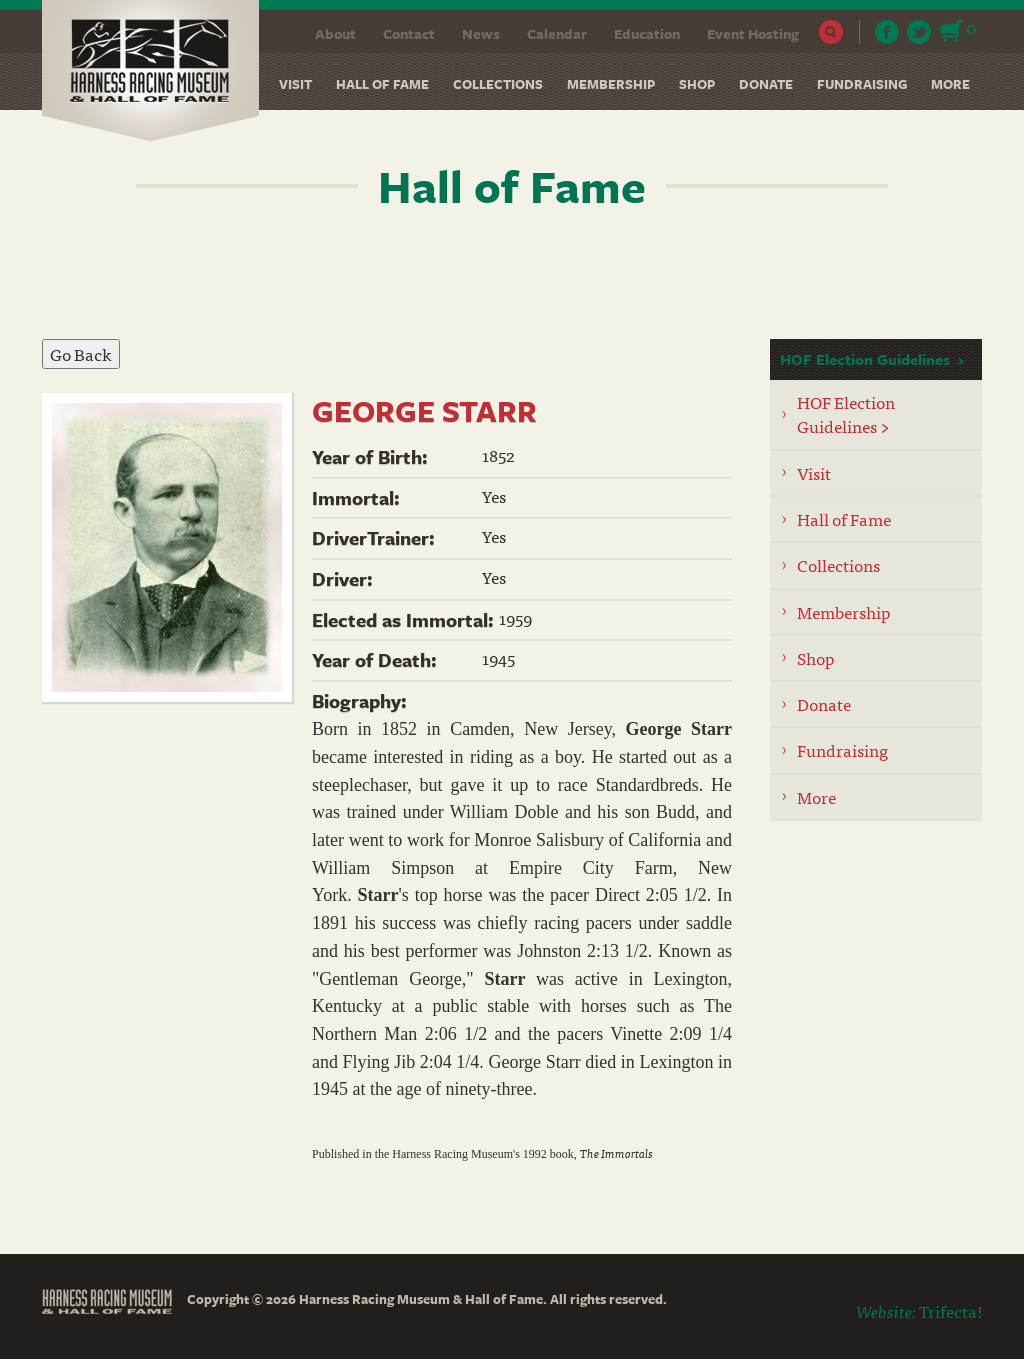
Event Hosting (753, 33)
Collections (498, 84)
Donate (766, 84)
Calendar (557, 33)
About (335, 33)
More (950, 84)
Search (831, 32)
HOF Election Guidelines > (846, 413)
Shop (697, 84)
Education (647, 33)
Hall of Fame (382, 84)
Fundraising (862, 84)
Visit (295, 84)
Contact (409, 33)
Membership (611, 84)
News (481, 33)
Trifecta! (950, 1310)
